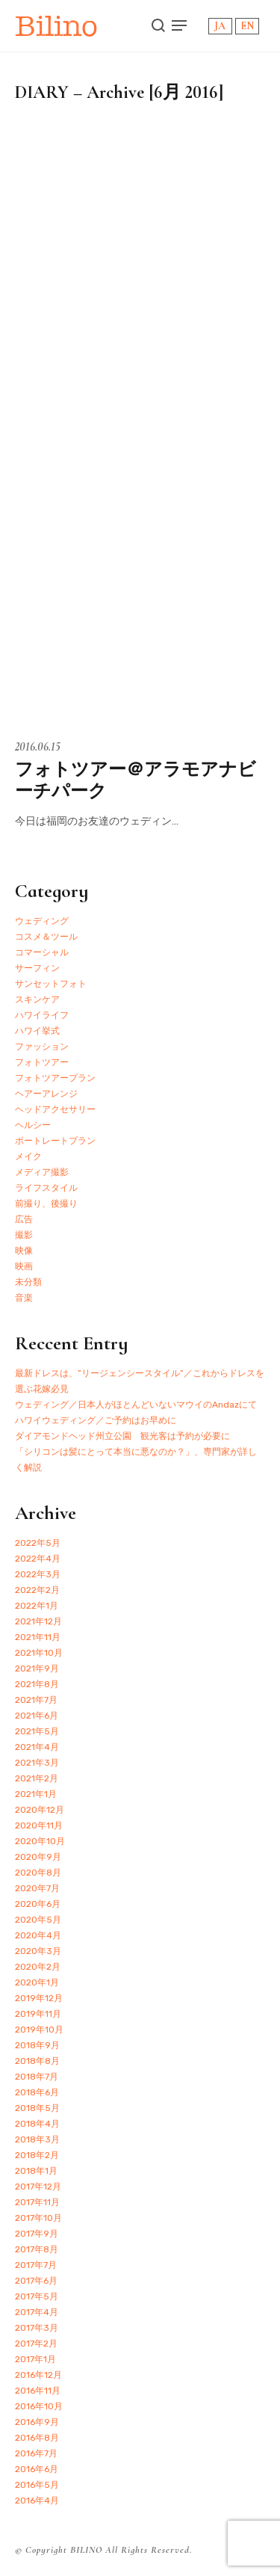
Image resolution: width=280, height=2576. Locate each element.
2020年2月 (37, 1967)
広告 (24, 1219)
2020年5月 (38, 1919)
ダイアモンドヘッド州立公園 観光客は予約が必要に (122, 1436)
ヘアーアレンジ (46, 1093)
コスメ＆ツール (46, 936)
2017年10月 (38, 2218)
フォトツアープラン (55, 1078)
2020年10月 (40, 1841)
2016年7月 (36, 2453)
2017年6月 (36, 2280)
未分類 (28, 1282)
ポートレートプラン (55, 1141)
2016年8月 (37, 2437)
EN (247, 25)
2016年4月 (37, 2500)
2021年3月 (37, 1762)
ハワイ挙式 (37, 1031)
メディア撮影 (42, 1172)
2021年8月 (37, 1684)
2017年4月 (36, 2312)
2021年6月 (36, 1715)
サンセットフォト (51, 984)
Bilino (56, 25)
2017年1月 (35, 2359)
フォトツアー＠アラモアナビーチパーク (135, 780)
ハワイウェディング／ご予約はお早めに (95, 1420)
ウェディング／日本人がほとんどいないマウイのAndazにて (136, 1404)
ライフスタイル (46, 1188)
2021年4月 (37, 1747)
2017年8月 (36, 2249)
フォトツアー (42, 1062)
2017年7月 (36, 2265)
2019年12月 (39, 1998)
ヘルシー (33, 1125)
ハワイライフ (42, 1015)
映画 (24, 1266)
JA (219, 25)
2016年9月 (37, 2422)
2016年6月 (36, 2469)
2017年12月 (38, 2186)
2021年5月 (37, 1731)
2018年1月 (36, 2171)
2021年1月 (36, 1794)
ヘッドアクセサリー (55, 1109)
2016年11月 (37, 2390)
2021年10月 (39, 1653)
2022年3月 (37, 1574)
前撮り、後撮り (46, 1203)
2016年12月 (38, 2375)
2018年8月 (37, 2061)
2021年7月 (36, 1700)
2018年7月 (36, 2076)
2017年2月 (36, 2343)
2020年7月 (37, 1888)
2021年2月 (36, 1778)
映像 (24, 1250)
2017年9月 (36, 2233)
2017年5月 (36, 2296)
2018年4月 (37, 2124)
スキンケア (37, 999)
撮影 (24, 1235)
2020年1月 (37, 1982)
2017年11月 (37, 2202)
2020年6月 (37, 1904)
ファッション (42, 1046)
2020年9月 (38, 1857)
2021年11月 (37, 1637)
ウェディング (42, 921)
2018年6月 (37, 2092)
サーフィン (37, 968)
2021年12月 (38, 1621)
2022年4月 (37, 1558)
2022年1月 (36, 1605)
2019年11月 (38, 2014)
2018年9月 (37, 2045)
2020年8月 (38, 1872)
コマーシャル (42, 952)
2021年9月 (37, 1668)
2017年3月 (36, 2328)
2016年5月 (37, 2485)
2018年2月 (37, 2155)
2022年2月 (37, 1590)
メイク (28, 1156)
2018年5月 (37, 2108)
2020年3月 (38, 1951)
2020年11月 (39, 1825)
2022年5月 (37, 1543)
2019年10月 (39, 2029)
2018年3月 (37, 2139)
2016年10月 (39, 2406)
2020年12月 (39, 1810)
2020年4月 (38, 1935)
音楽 (24, 1297)
